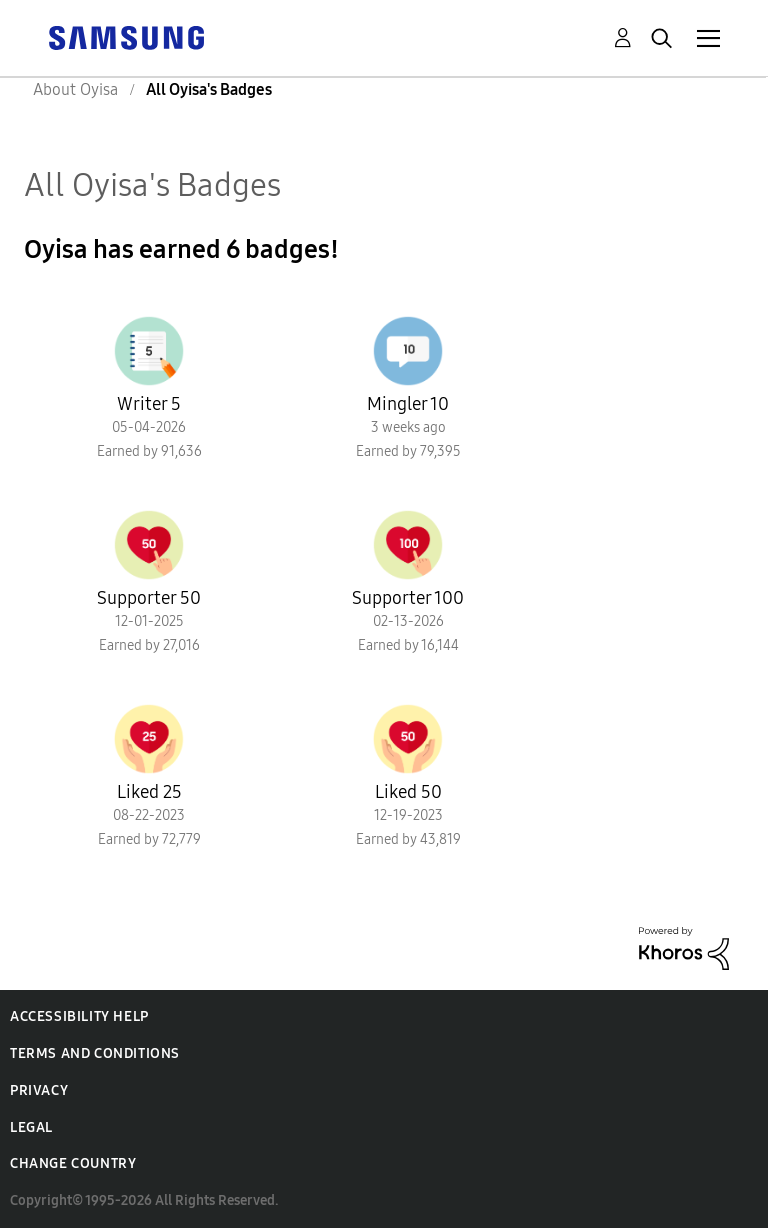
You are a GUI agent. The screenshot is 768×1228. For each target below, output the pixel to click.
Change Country (73, 1163)
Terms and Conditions (95, 1053)
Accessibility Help (79, 1016)
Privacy (39, 1090)
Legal (31, 1127)
